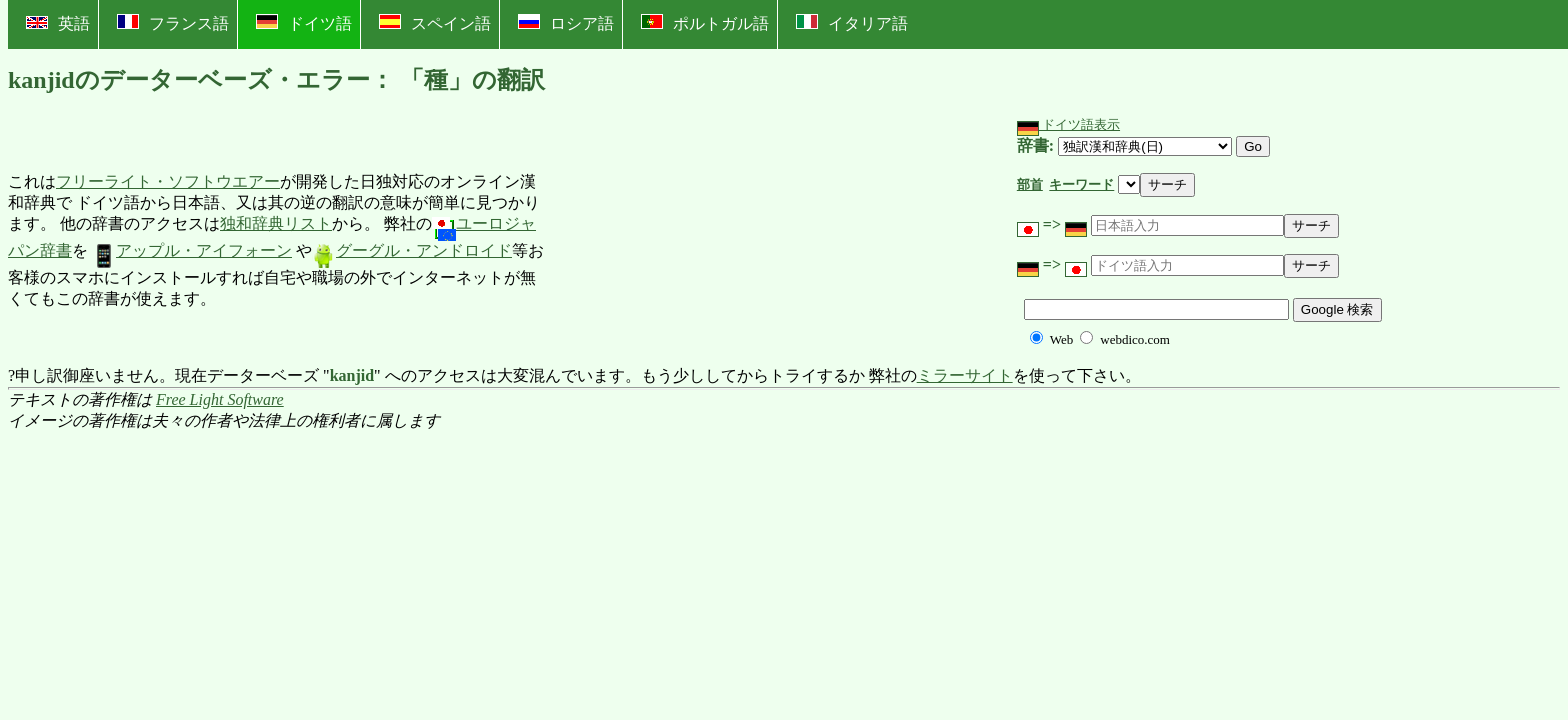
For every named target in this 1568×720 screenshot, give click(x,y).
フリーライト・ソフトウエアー (168, 181)
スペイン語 (435, 23)
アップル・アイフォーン (192, 250)
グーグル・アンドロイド (412, 250)
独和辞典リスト (276, 223)
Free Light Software (220, 399)
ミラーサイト (965, 375)
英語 (58, 23)
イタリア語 (852, 23)
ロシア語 (566, 23)
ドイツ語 (304, 23)
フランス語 (173, 23)
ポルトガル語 (705, 23)
